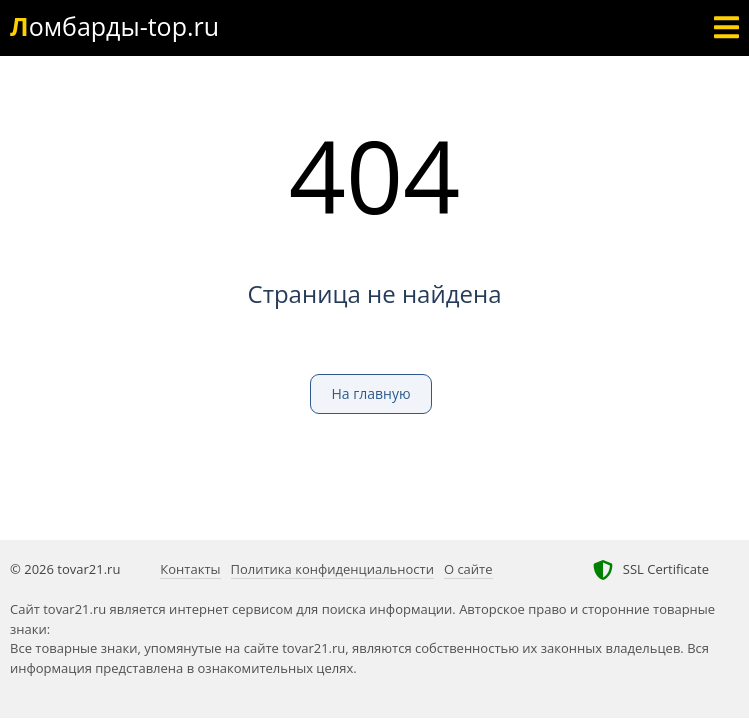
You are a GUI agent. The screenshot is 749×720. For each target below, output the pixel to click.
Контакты (190, 569)
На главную (370, 393)
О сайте (468, 569)
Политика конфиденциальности (332, 569)
